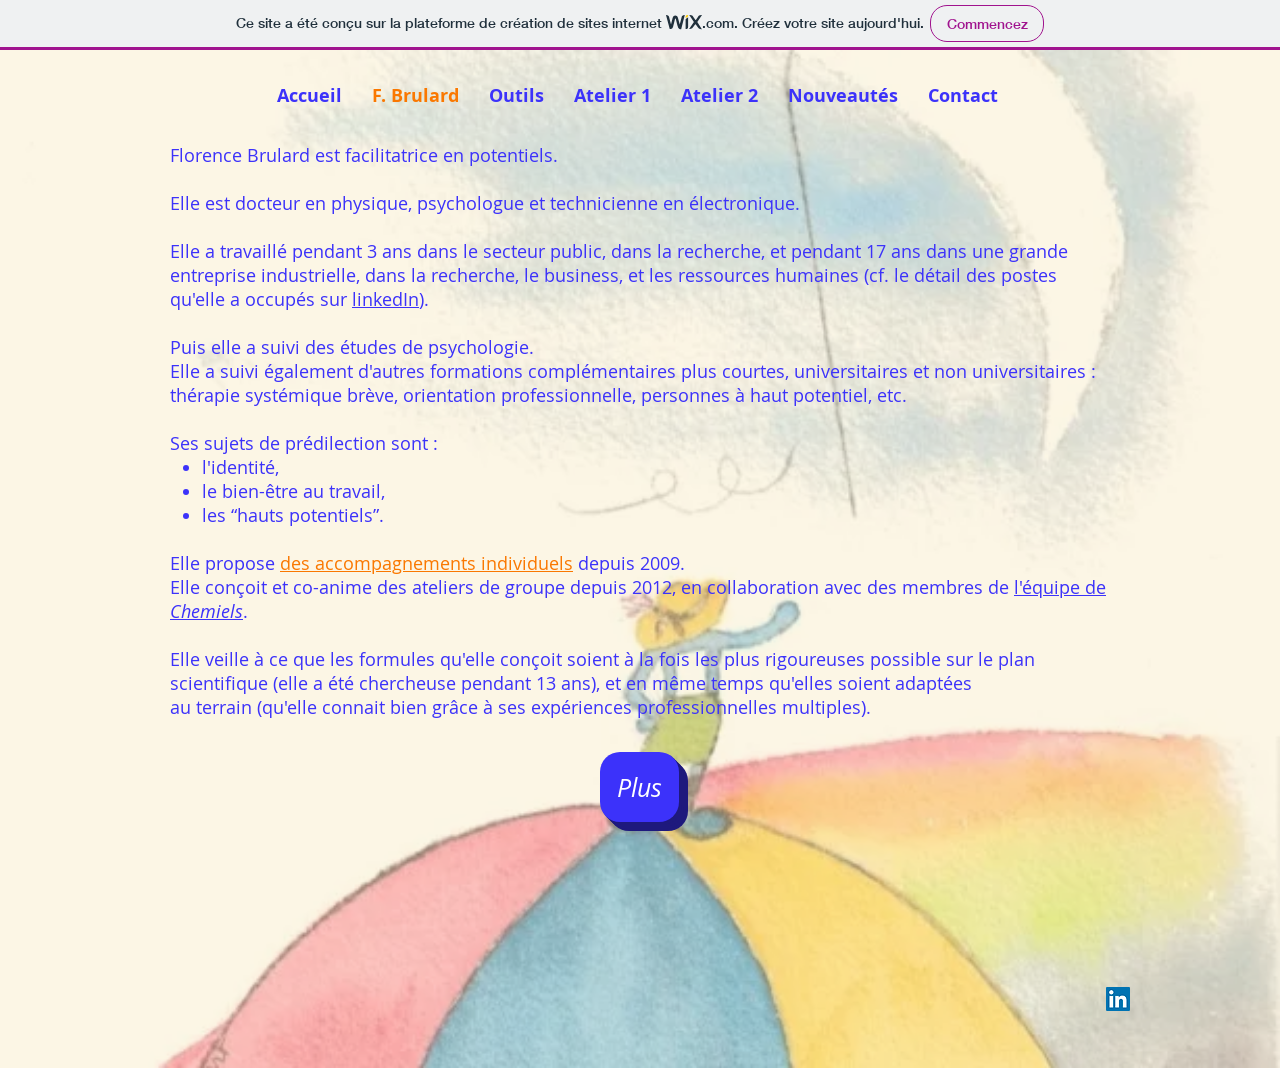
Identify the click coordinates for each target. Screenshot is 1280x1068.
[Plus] (639, 787)
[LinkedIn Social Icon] (1118, 999)
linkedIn (385, 299)
